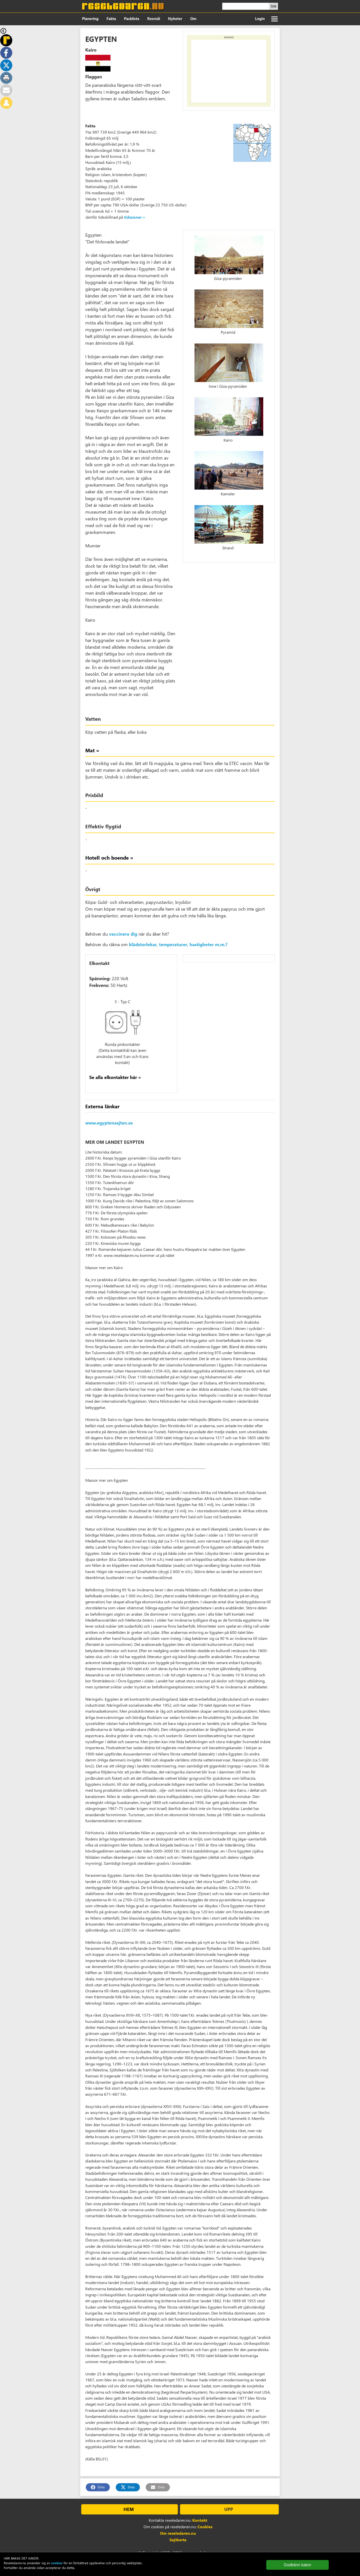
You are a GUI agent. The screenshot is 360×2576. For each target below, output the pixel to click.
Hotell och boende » (109, 857)
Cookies (205, 2526)
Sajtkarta (178, 2539)
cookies (56, 2563)
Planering (90, 18)
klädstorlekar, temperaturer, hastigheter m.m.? (178, 944)
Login (260, 18)
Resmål (153, 18)
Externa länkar (102, 1106)
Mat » (92, 750)
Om (193, 18)
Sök (273, 6)
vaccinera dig (123, 934)
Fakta (111, 18)
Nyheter (175, 18)
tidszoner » (134, 217)
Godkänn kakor (297, 2564)
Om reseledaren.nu (178, 2533)
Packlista (131, 18)
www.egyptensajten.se (109, 1123)
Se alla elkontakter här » (115, 1077)
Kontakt (199, 2520)
